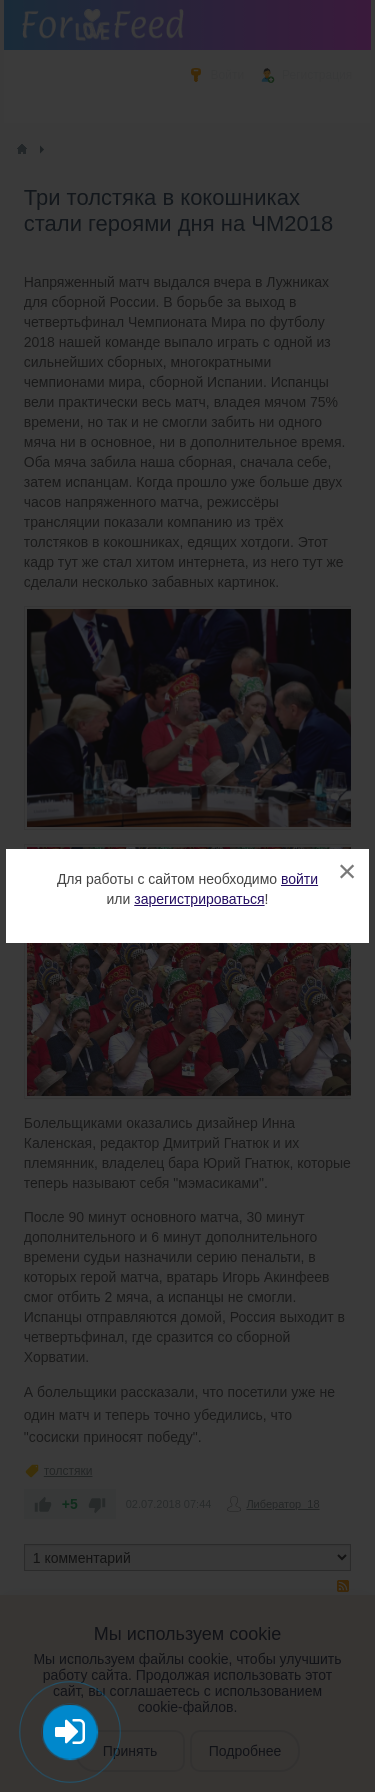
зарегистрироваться (199, 899)
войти (299, 879)
